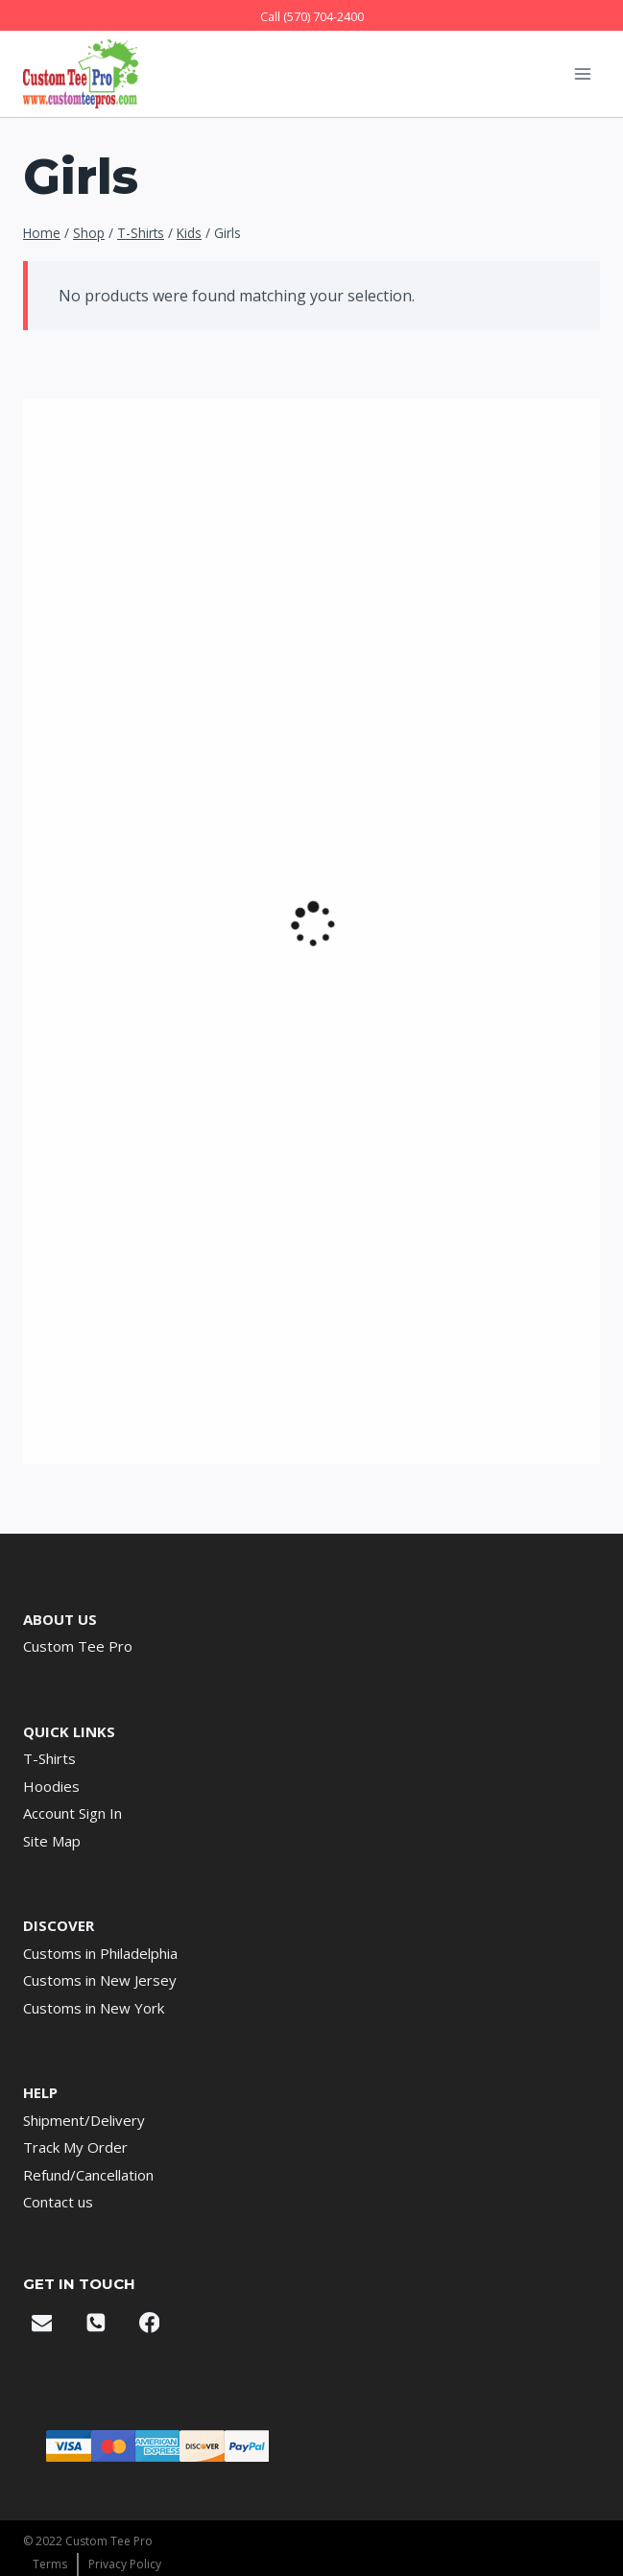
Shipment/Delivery (84, 2120)
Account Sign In (72, 1813)
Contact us (58, 2201)
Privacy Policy (124, 2564)
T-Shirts (49, 1758)
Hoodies (51, 1786)
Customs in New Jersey (100, 1980)
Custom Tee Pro (77, 1646)
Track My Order (75, 2147)
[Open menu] (582, 73)
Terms (50, 2564)
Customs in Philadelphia (100, 1953)
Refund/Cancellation (88, 2174)
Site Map (52, 1840)
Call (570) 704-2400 (312, 16)
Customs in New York (93, 2007)
